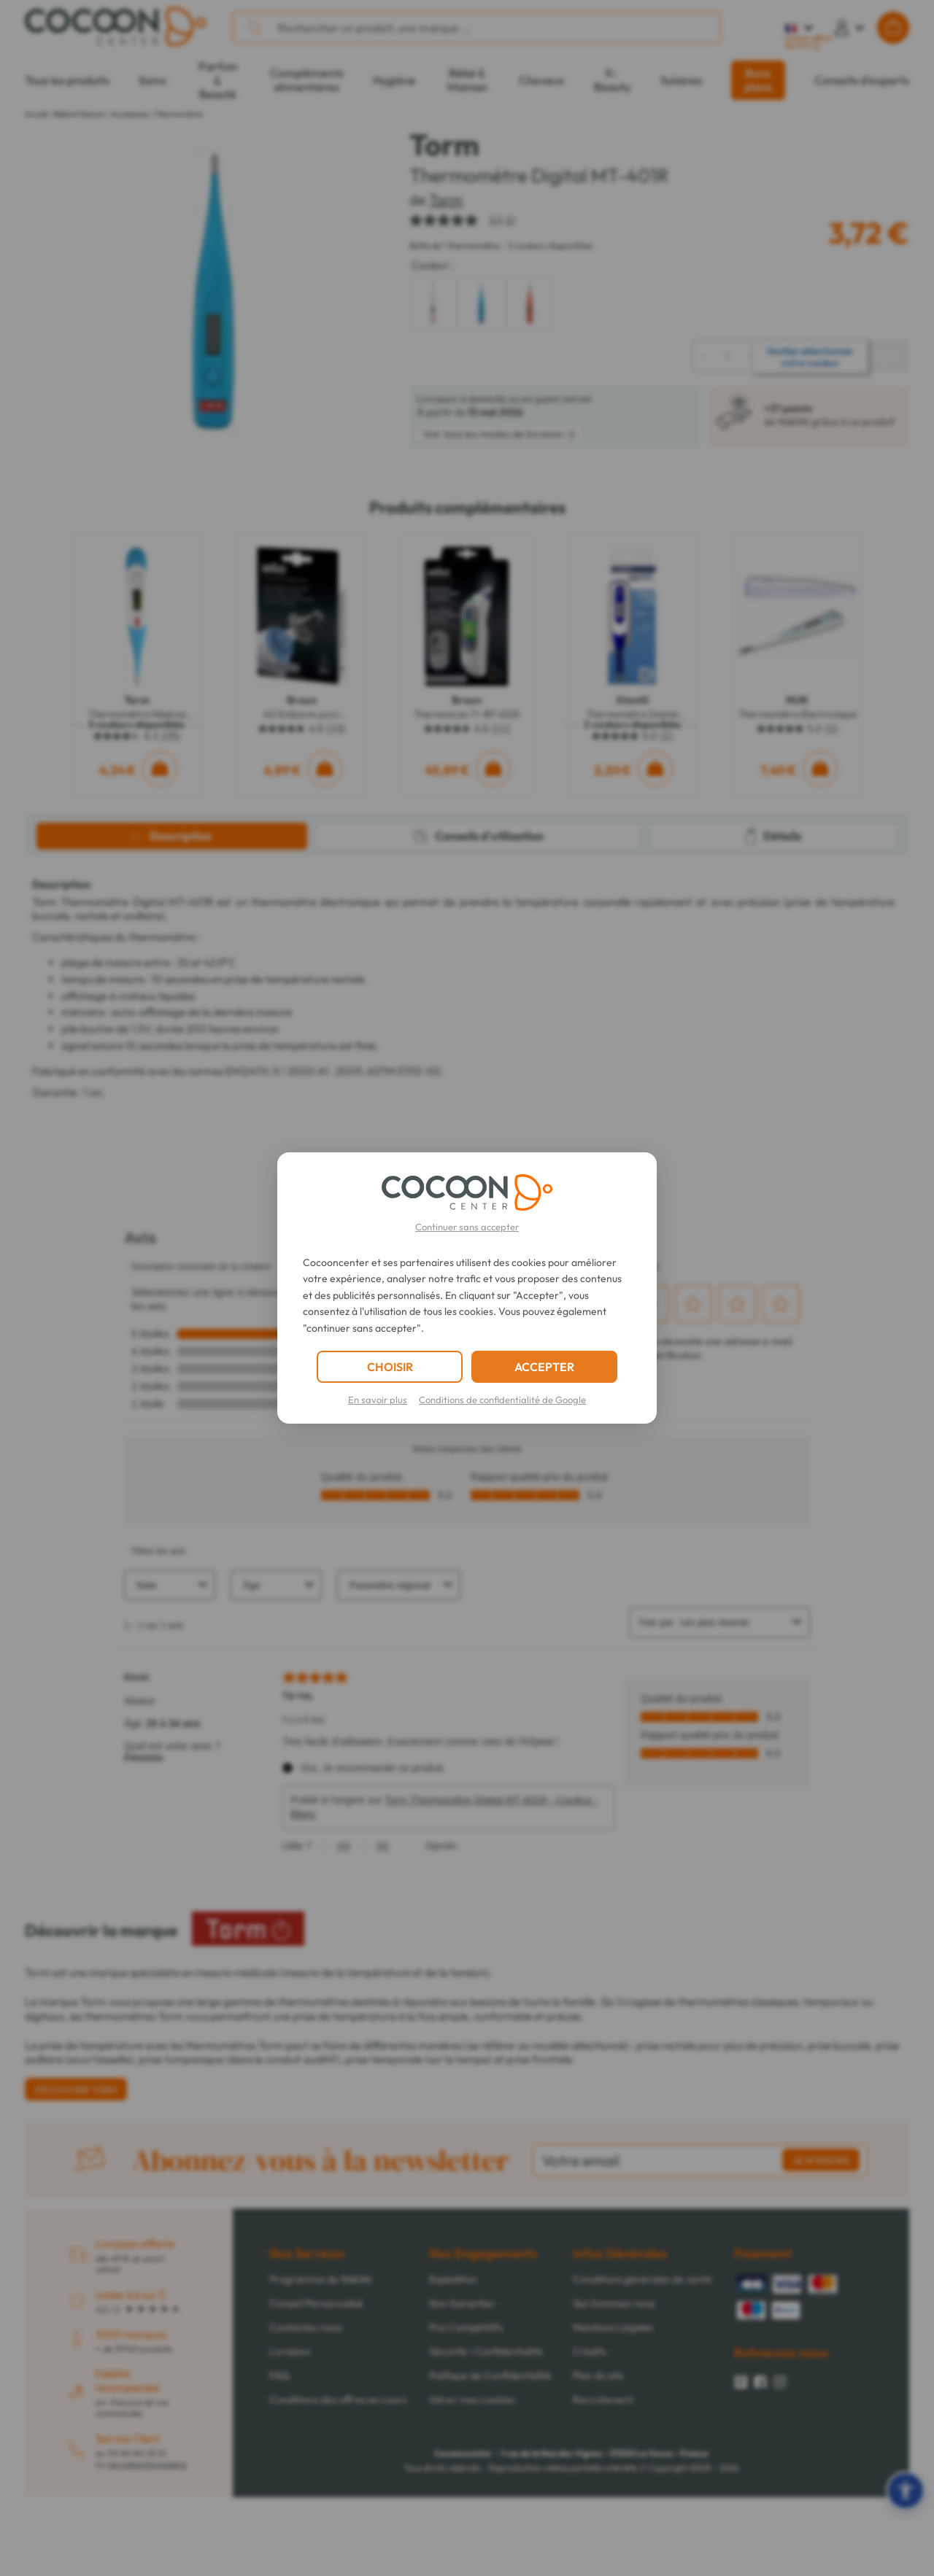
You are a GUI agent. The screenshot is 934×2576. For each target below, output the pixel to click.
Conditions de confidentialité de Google (502, 1399)
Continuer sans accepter (467, 1227)
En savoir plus (377, 1399)
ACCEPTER (544, 1366)
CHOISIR (390, 1366)
